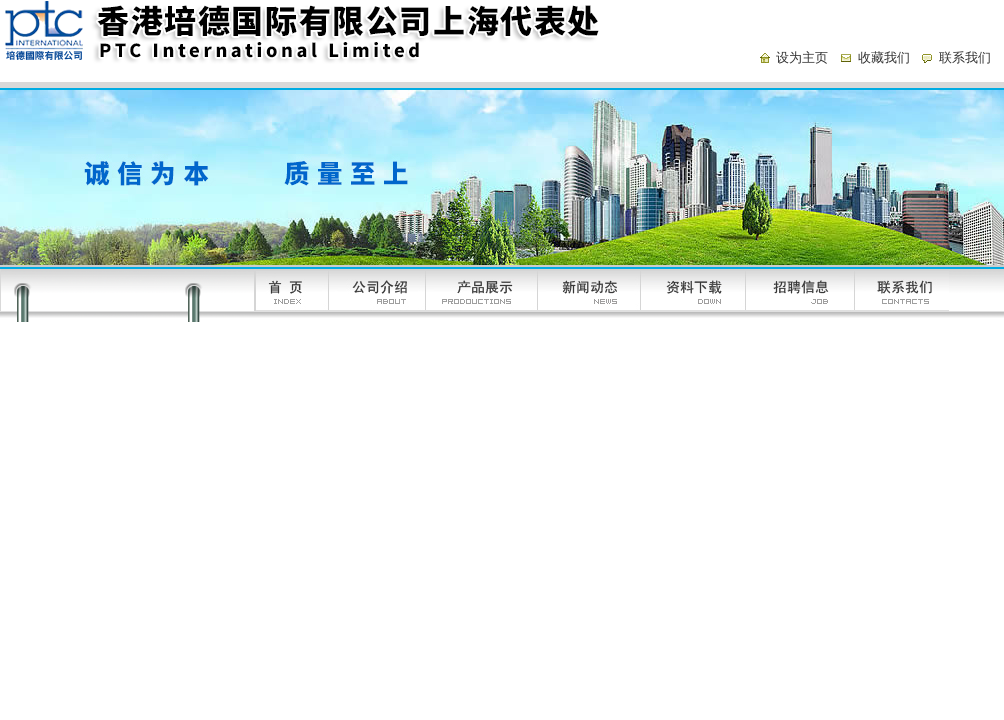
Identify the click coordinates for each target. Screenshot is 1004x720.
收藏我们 (884, 57)
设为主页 (802, 57)
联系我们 (965, 57)
